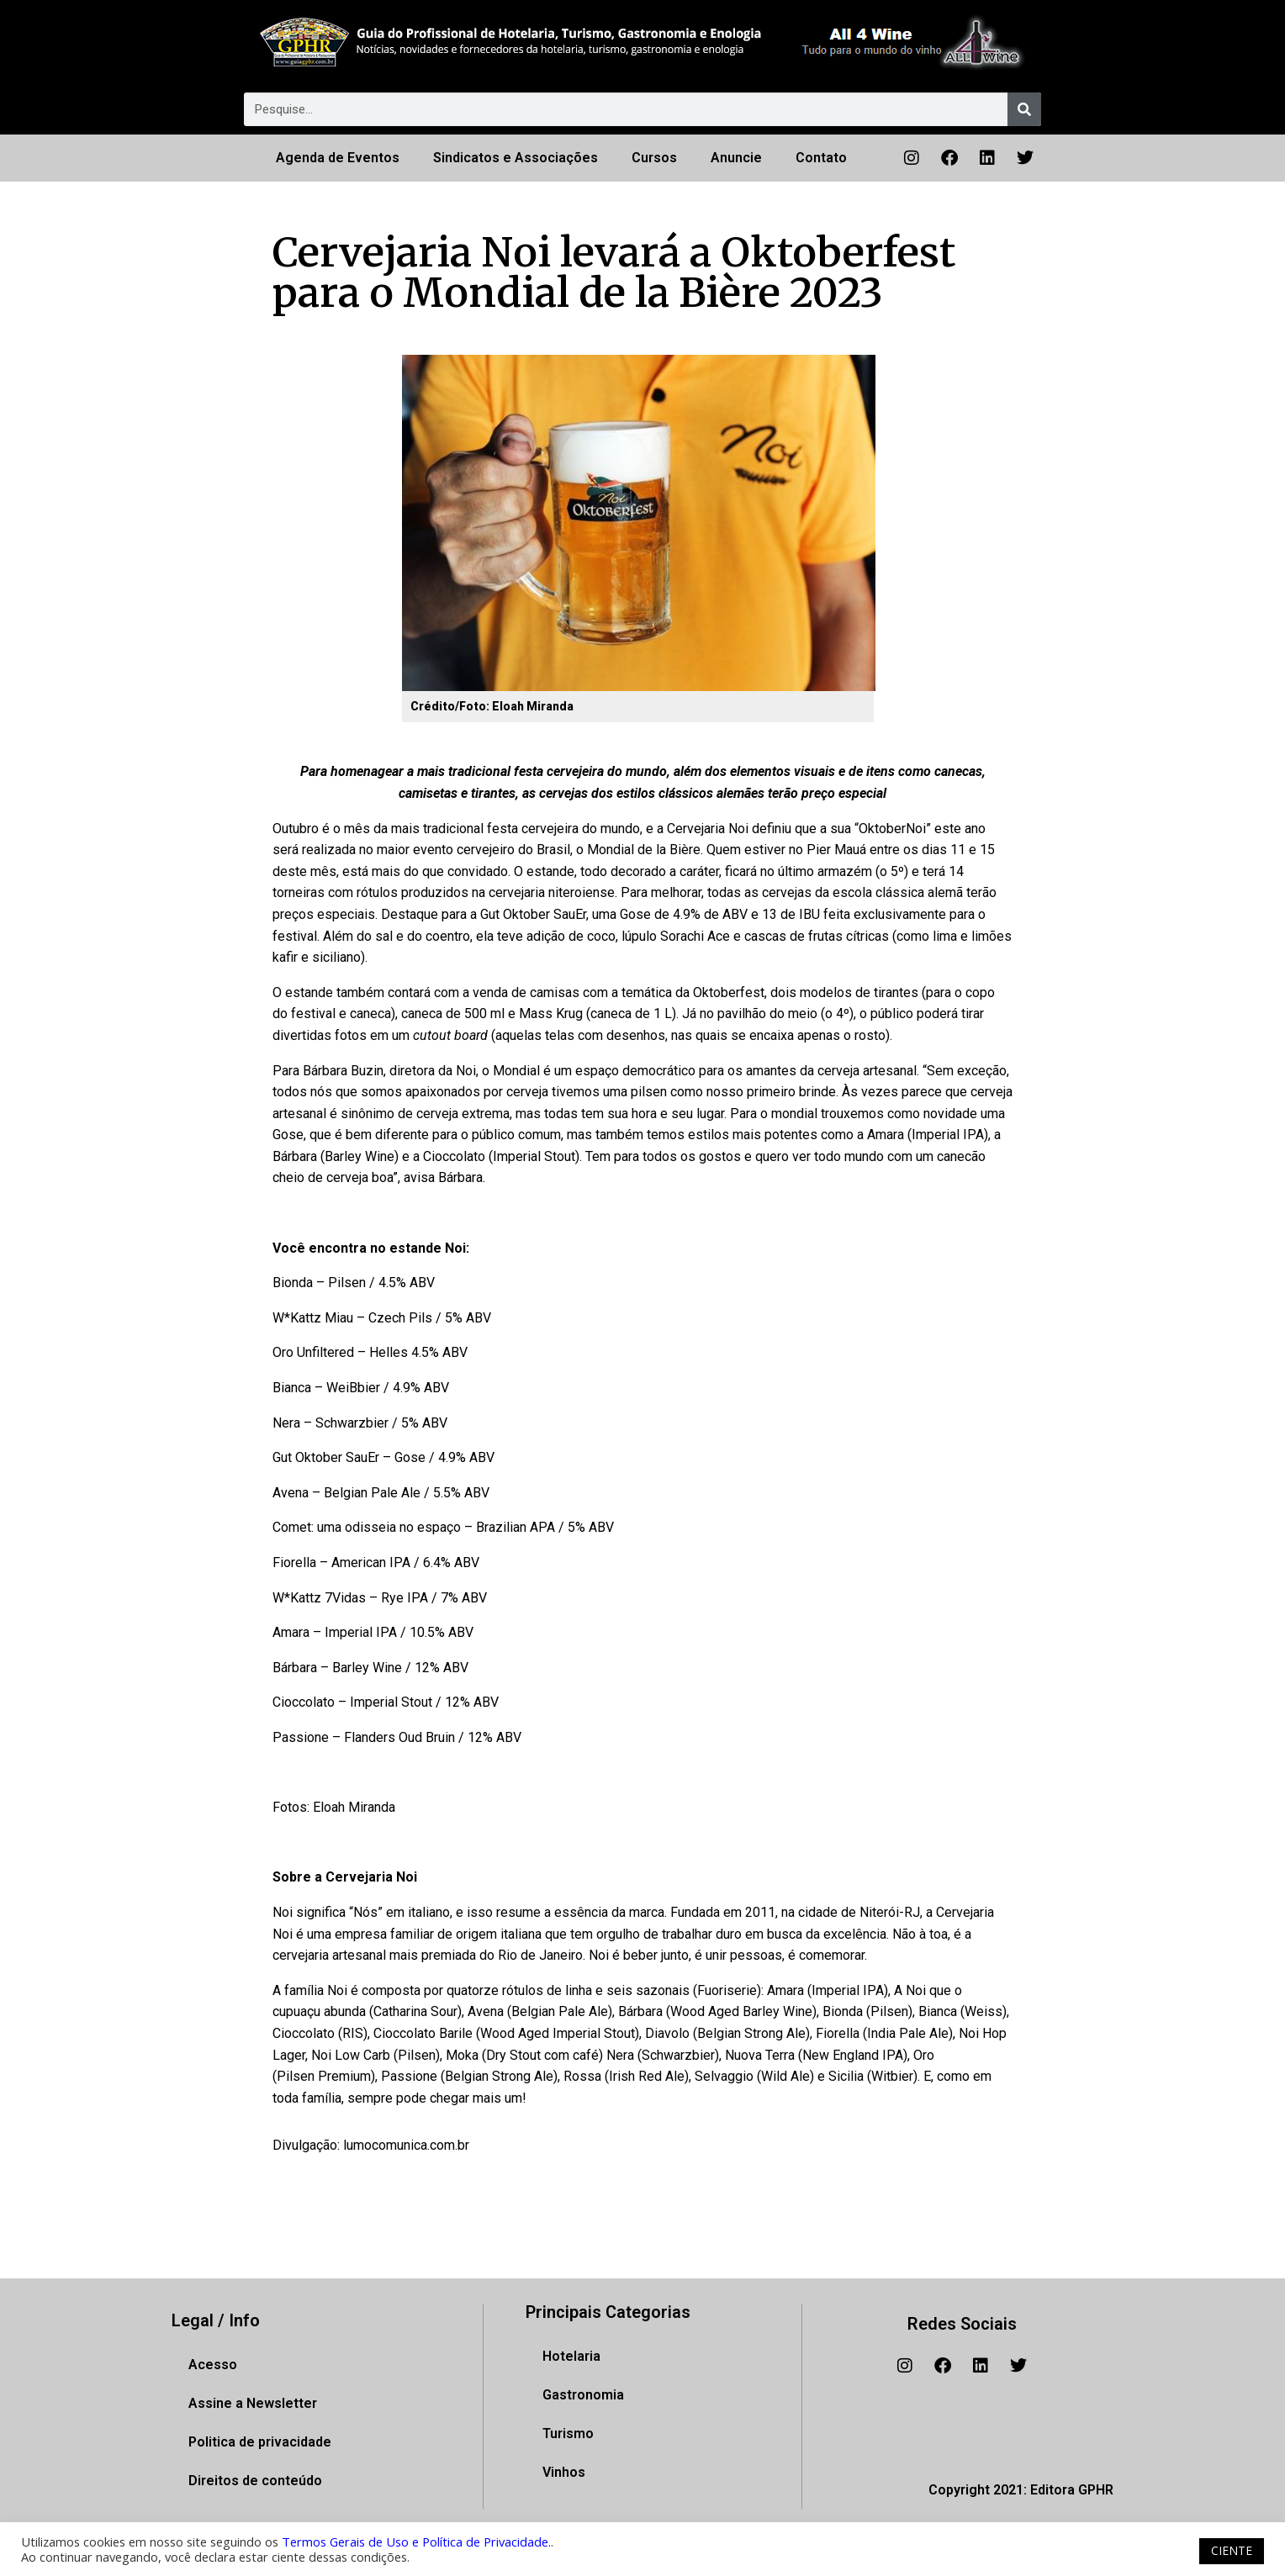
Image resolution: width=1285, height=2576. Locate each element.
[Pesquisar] (1024, 109)
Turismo (568, 2433)
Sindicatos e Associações (515, 158)
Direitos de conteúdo (255, 2481)
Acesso (212, 2365)
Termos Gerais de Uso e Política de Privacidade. (416, 2541)
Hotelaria (571, 2356)
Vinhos (563, 2472)
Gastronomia (583, 2395)
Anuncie (736, 158)
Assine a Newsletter (252, 2403)
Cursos (654, 158)
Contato (821, 158)
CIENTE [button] (1231, 2550)
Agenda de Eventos (337, 158)
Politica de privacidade (259, 2442)
